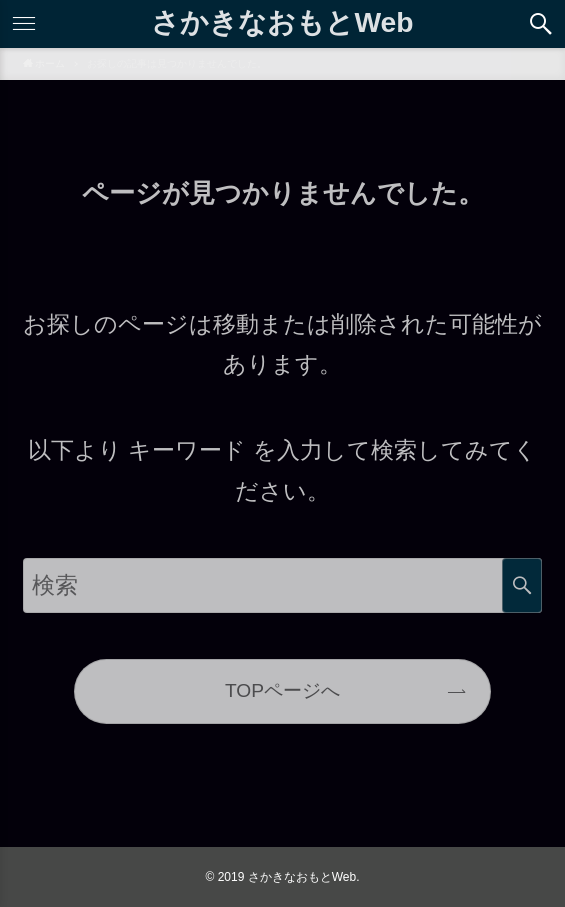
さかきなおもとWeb (282, 22)
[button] (541, 24)
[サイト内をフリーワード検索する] (283, 585)
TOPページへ (282, 690)
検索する (522, 585)
